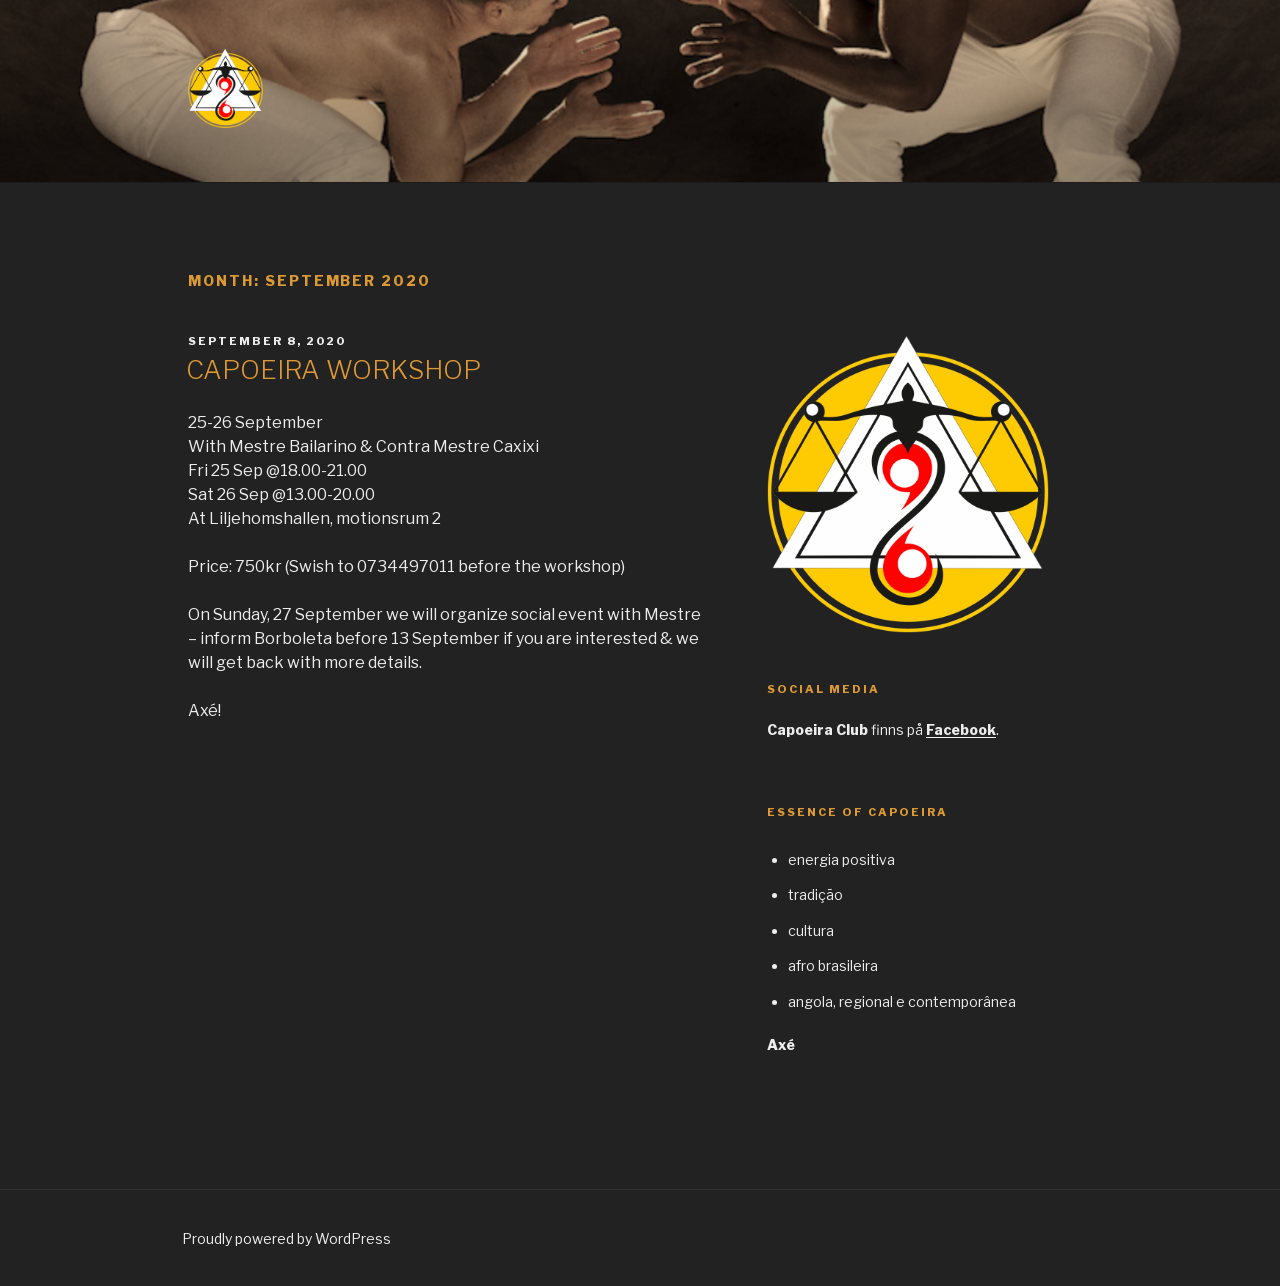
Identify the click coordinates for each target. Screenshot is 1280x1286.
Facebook (961, 729)
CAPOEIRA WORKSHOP (333, 369)
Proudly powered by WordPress (286, 1238)
